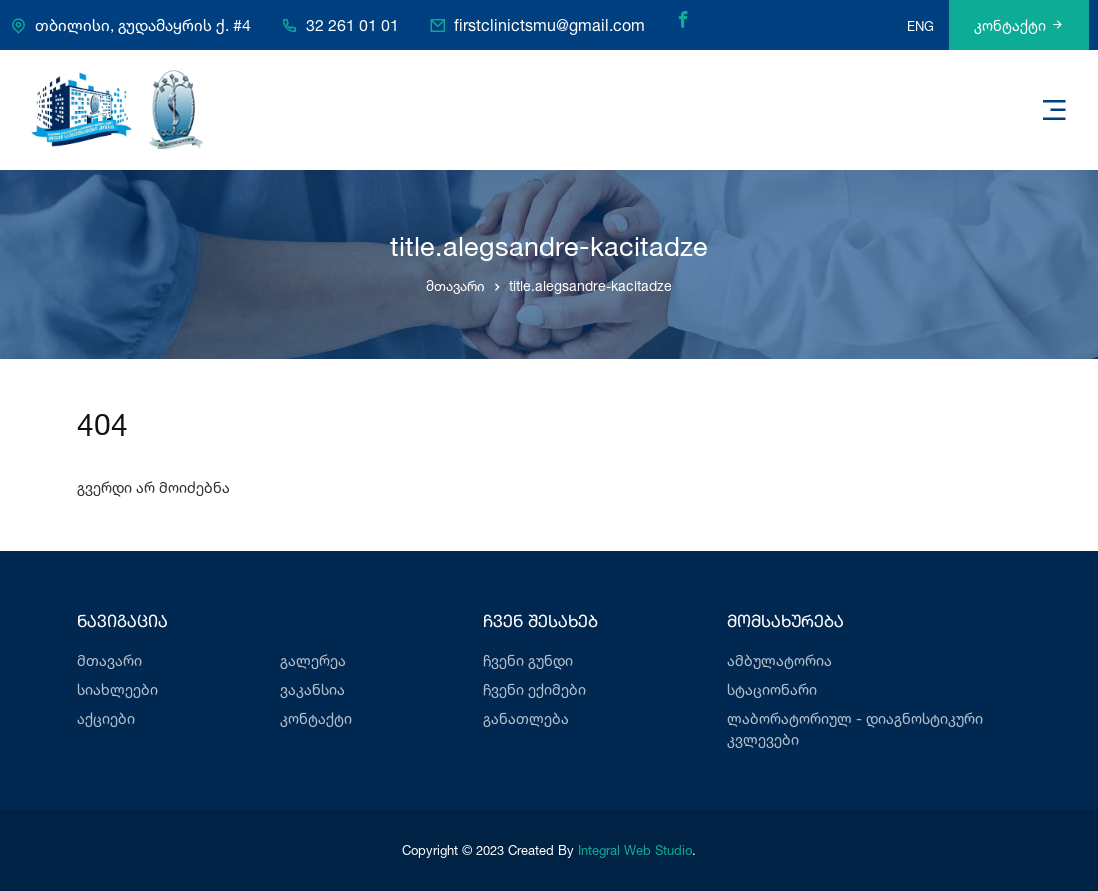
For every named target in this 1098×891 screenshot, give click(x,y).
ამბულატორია (779, 660)
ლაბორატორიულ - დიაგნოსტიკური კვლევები (855, 729)
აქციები (106, 718)
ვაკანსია (312, 689)
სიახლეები (117, 689)
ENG (920, 26)
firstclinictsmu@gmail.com (549, 26)
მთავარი (455, 285)
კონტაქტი (1019, 25)
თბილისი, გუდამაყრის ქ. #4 (143, 26)
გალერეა (313, 660)
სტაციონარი (772, 689)
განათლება (526, 718)
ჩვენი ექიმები (534, 689)
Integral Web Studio (635, 850)
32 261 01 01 (352, 26)
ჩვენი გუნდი (528, 660)
